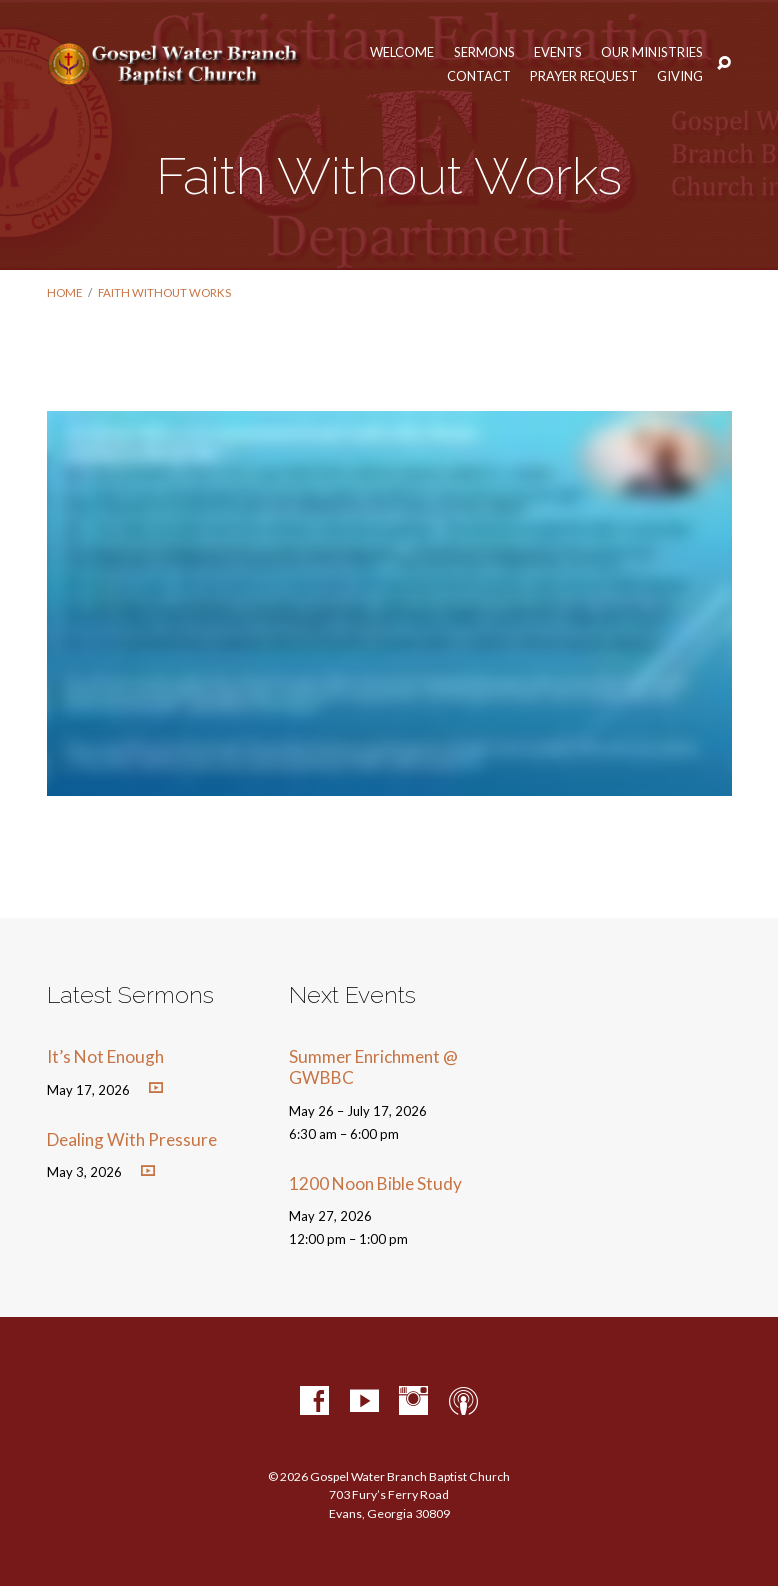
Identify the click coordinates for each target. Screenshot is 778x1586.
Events (558, 52)
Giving (680, 76)
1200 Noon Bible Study (375, 1183)
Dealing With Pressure (132, 1139)
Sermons (484, 52)
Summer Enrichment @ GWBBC (373, 1067)
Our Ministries (652, 52)
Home (65, 292)
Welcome (402, 52)
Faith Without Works (164, 292)
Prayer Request (584, 76)
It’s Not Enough (105, 1056)
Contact (479, 76)
